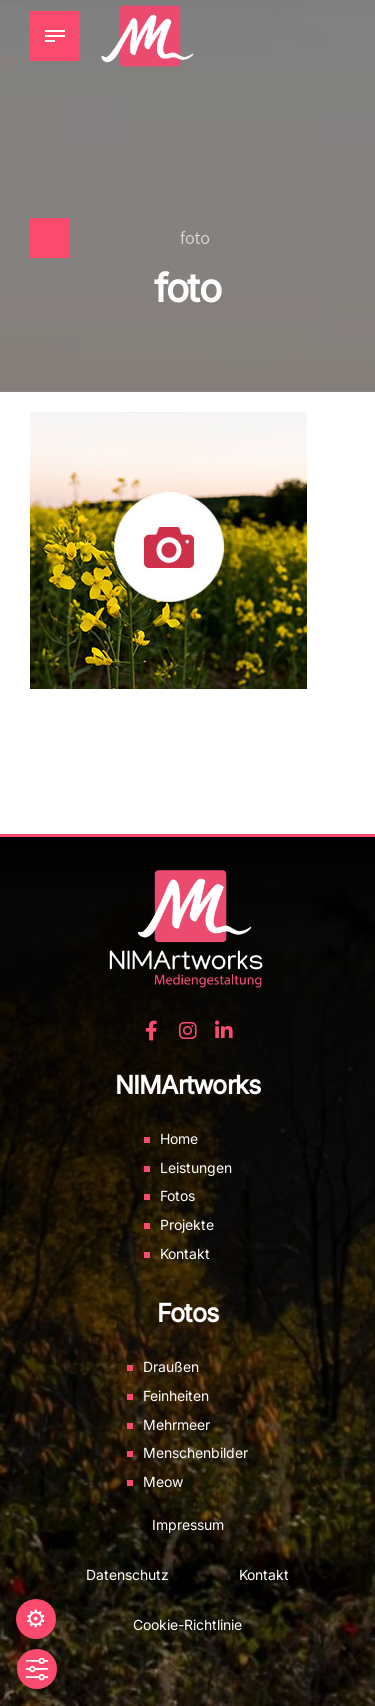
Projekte (187, 1224)
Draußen (171, 1366)
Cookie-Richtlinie (187, 1624)
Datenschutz (127, 1574)
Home (179, 1138)
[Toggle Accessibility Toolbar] (37, 1669)
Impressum (188, 1524)
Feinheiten (176, 1395)
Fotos (177, 1195)
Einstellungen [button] (36, 1619)
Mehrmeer (176, 1424)
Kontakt (185, 1253)
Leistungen (196, 1167)
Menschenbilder (195, 1452)
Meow (163, 1481)
